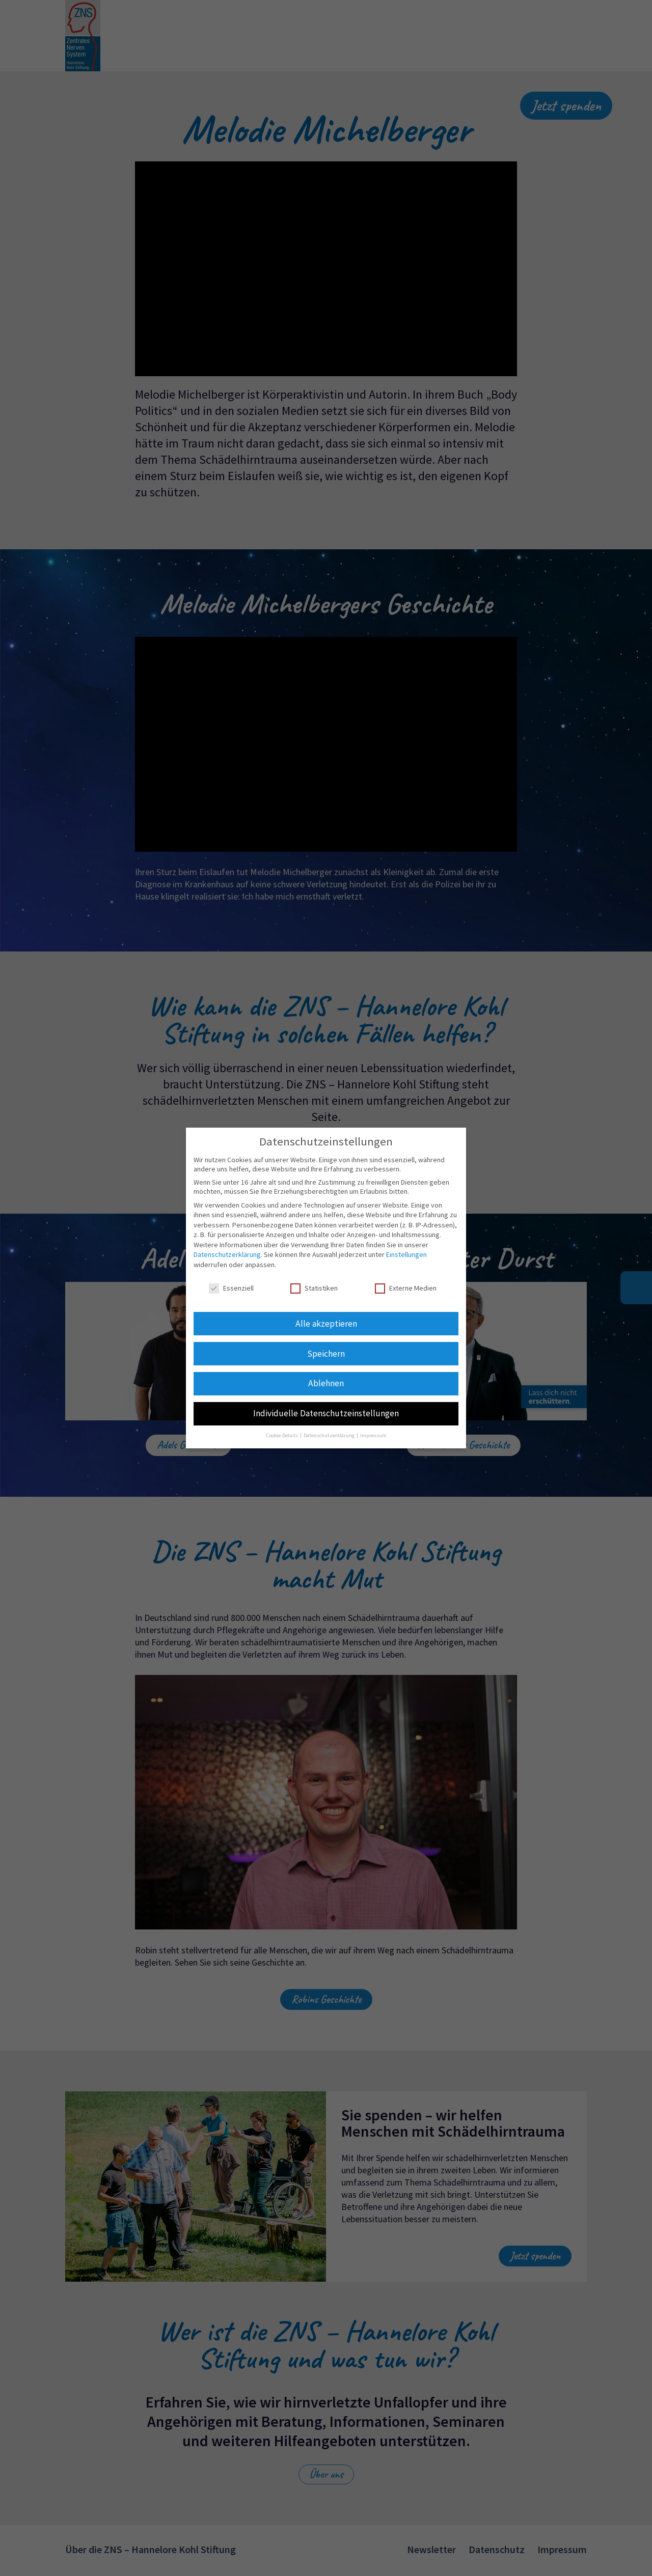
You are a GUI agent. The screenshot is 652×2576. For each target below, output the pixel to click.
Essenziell (231, 1288)
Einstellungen (406, 1254)
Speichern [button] (326, 1353)
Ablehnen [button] (326, 1383)
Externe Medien (406, 1288)
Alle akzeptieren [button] (326, 1323)
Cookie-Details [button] (282, 1435)
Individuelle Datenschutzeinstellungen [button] (326, 1413)
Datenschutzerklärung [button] (330, 1435)
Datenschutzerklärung (227, 1254)
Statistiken (314, 1288)
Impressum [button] (373, 1435)
